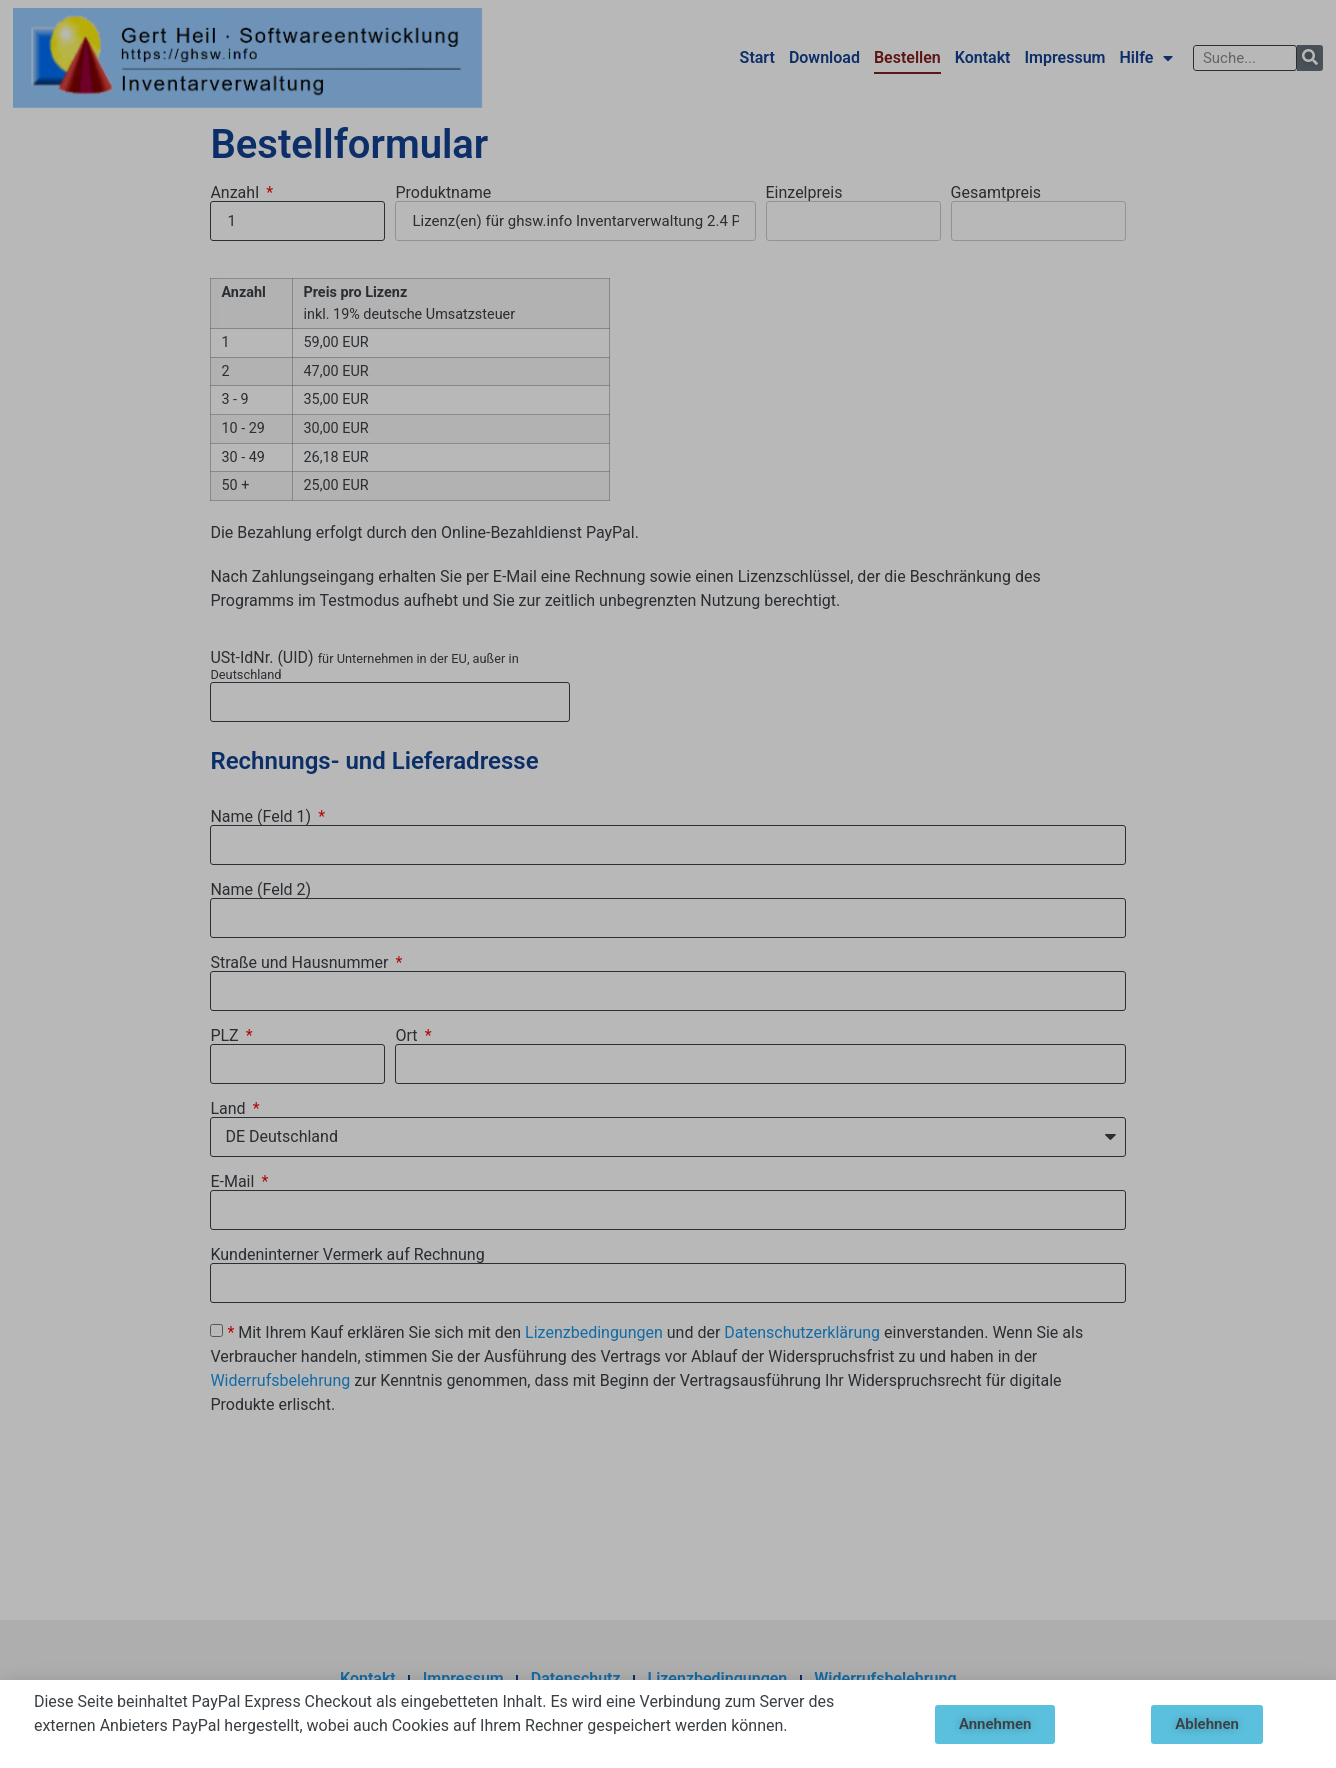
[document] (668, 884)
